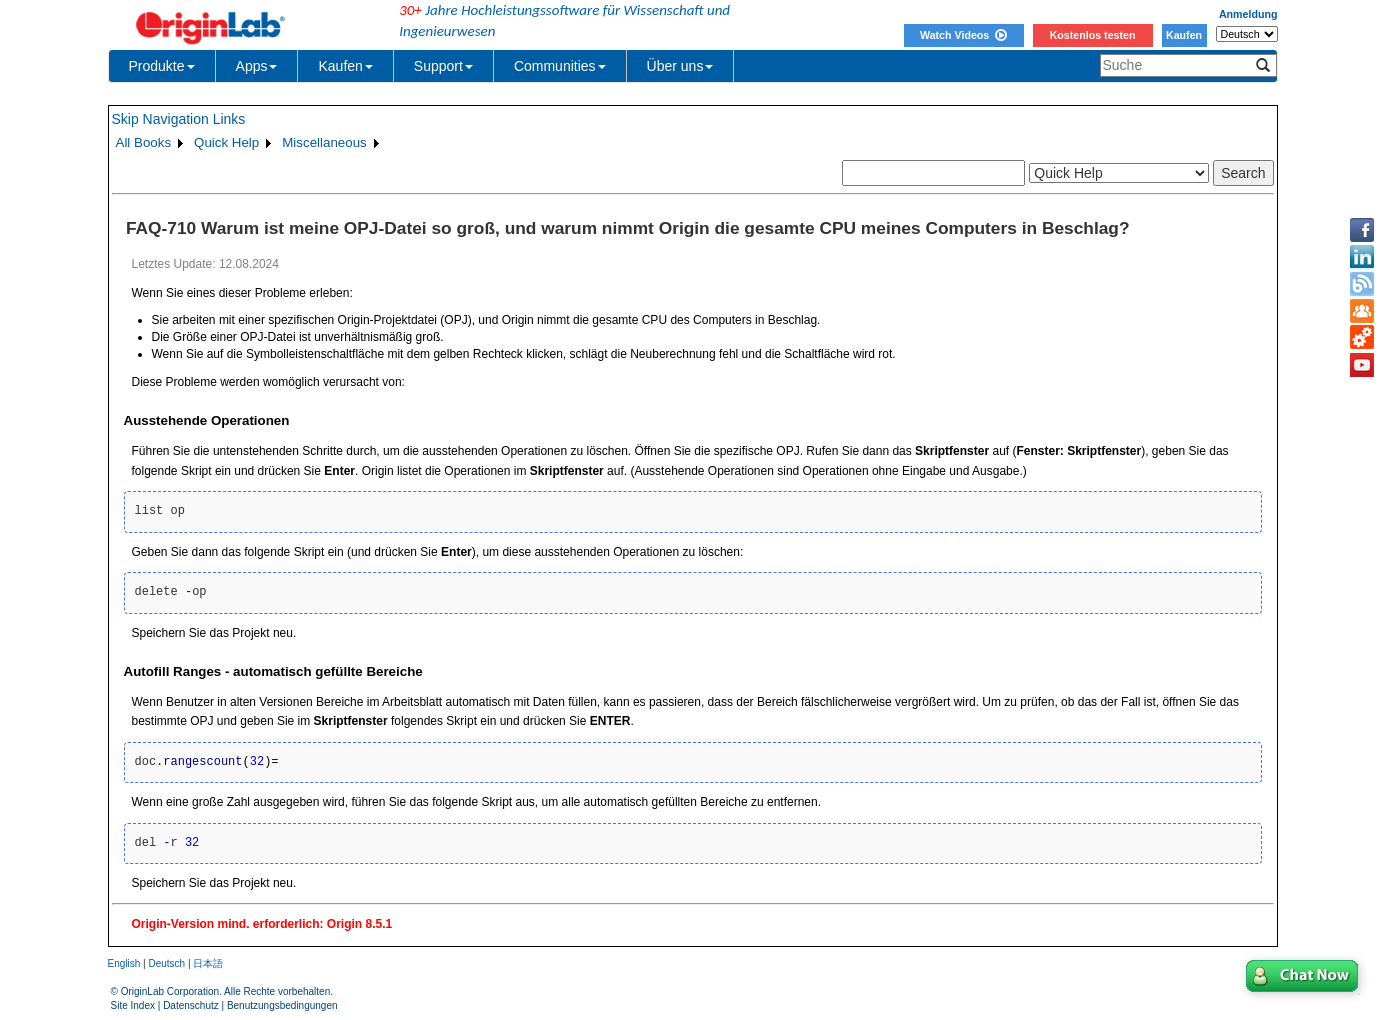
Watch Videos (963, 35)
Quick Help (226, 142)
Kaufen (1184, 35)
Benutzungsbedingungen (282, 1005)
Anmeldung (1248, 14)
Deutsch (166, 963)
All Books (144, 142)
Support (443, 66)
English (124, 963)
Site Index (133, 1005)
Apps (257, 66)
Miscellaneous (324, 142)
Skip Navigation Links (179, 119)
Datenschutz (191, 1005)
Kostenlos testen (1093, 35)
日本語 (208, 963)
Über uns (680, 66)
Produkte (162, 66)
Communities (560, 66)
